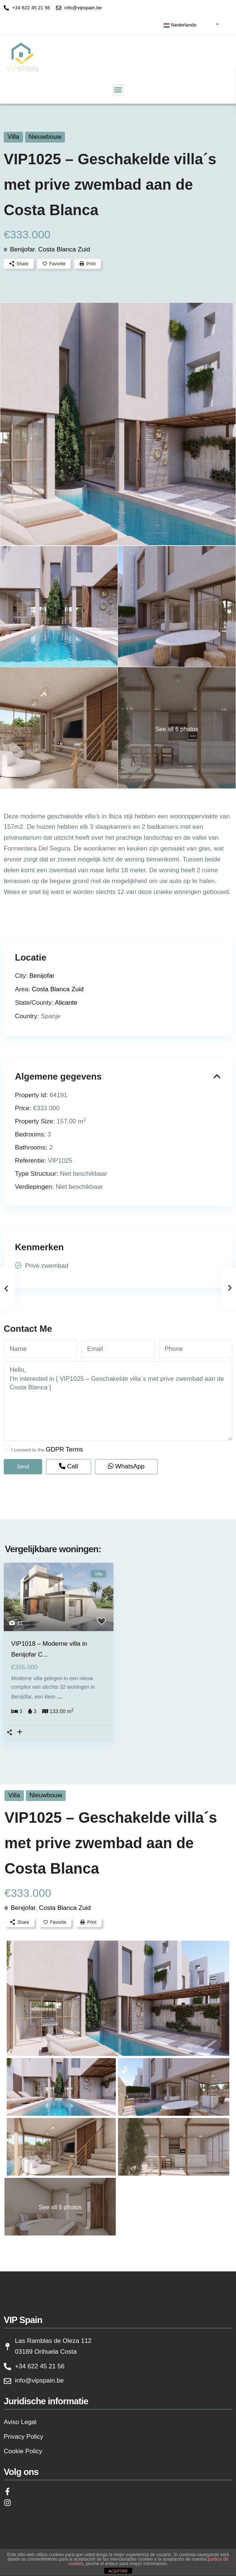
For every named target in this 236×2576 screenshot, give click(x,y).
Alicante (66, 1002)
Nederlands (180, 25)
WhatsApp (126, 1466)
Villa (13, 136)
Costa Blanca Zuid (64, 249)
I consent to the (47, 1449)
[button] (118, 90)
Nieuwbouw (45, 136)
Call (68, 1466)
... (59, 1696)
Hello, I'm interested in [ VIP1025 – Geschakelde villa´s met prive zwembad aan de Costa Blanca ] (118, 1401)
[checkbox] (6, 1447)
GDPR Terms (64, 1449)
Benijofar (22, 249)
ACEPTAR (117, 2571)
